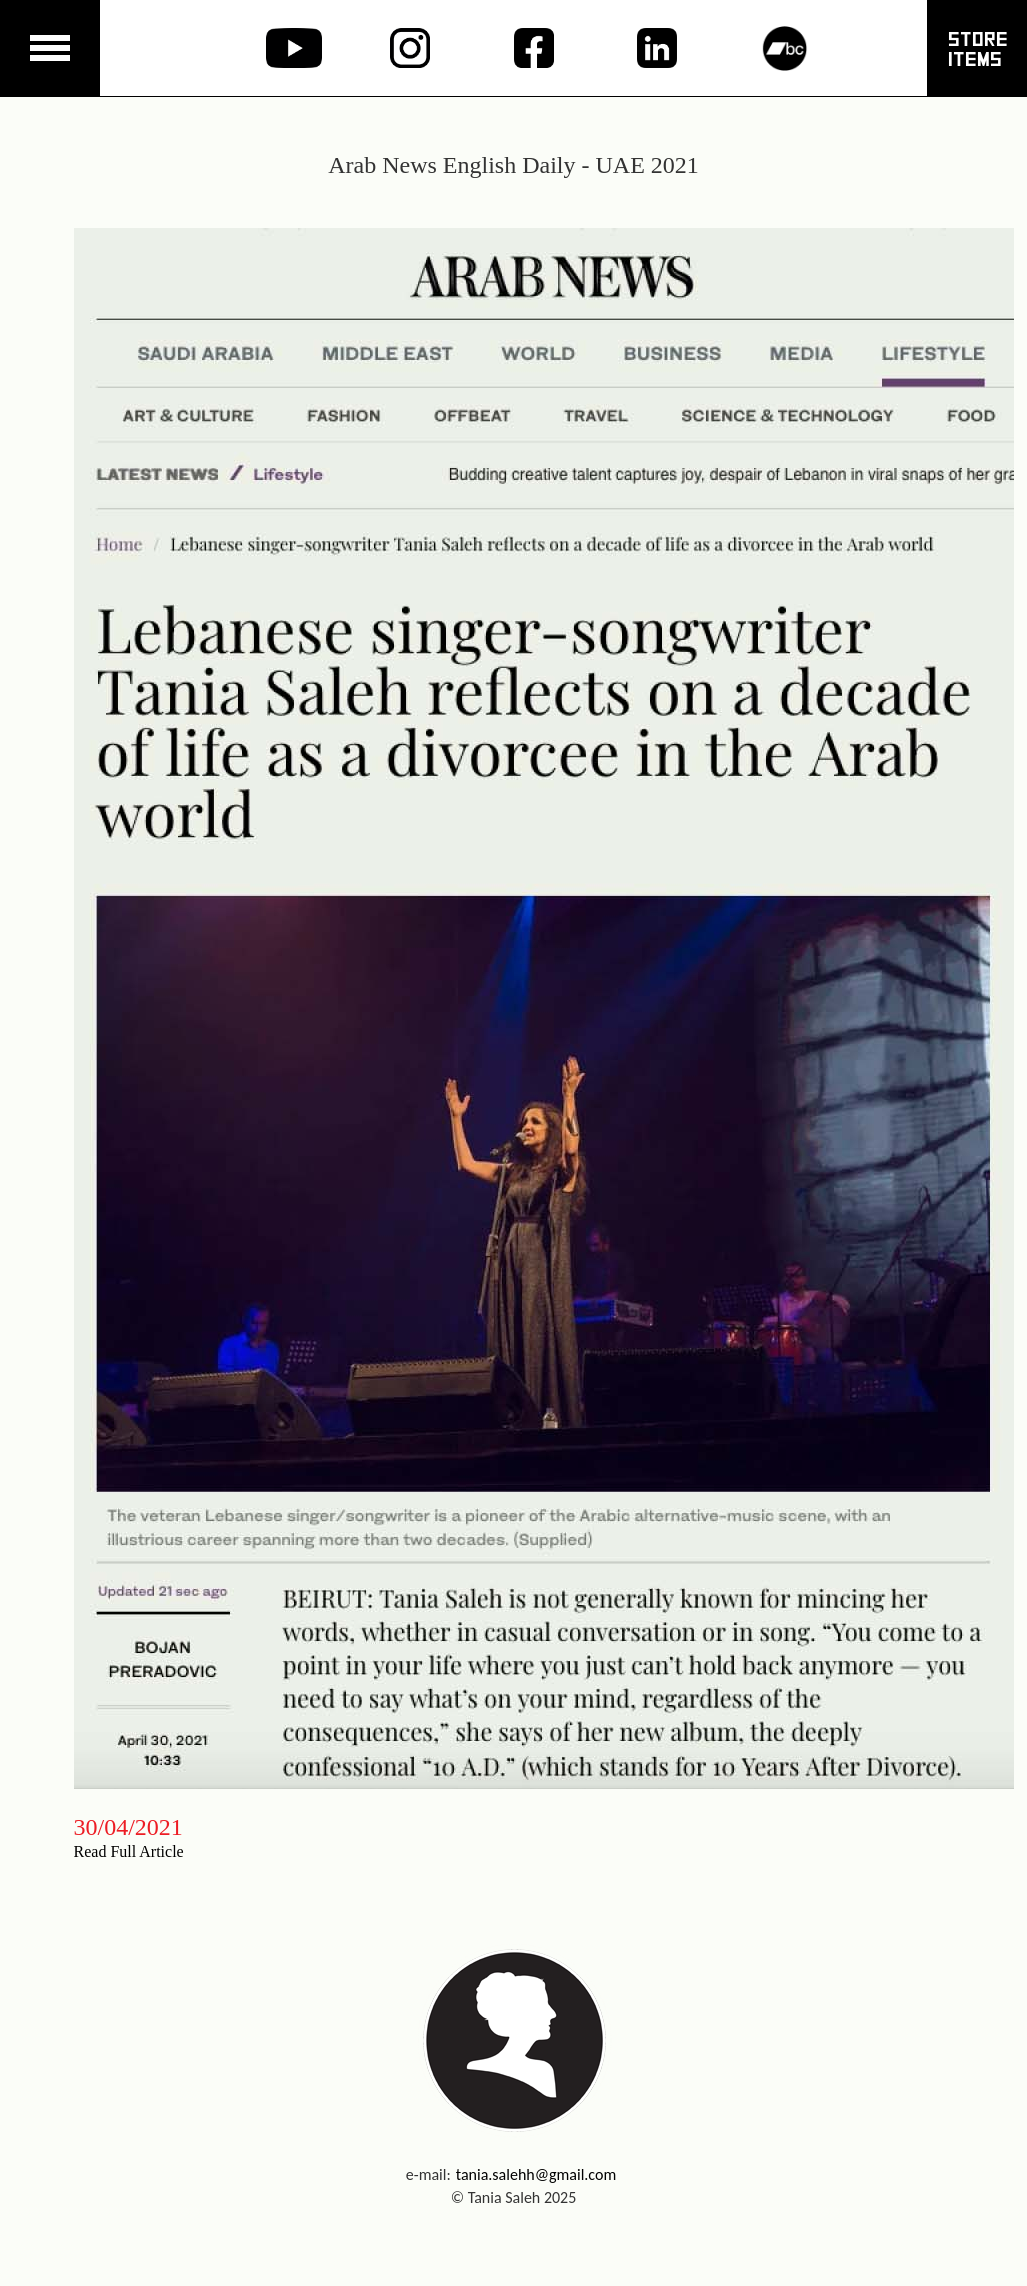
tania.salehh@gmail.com (536, 2174)
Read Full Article (129, 1851)
